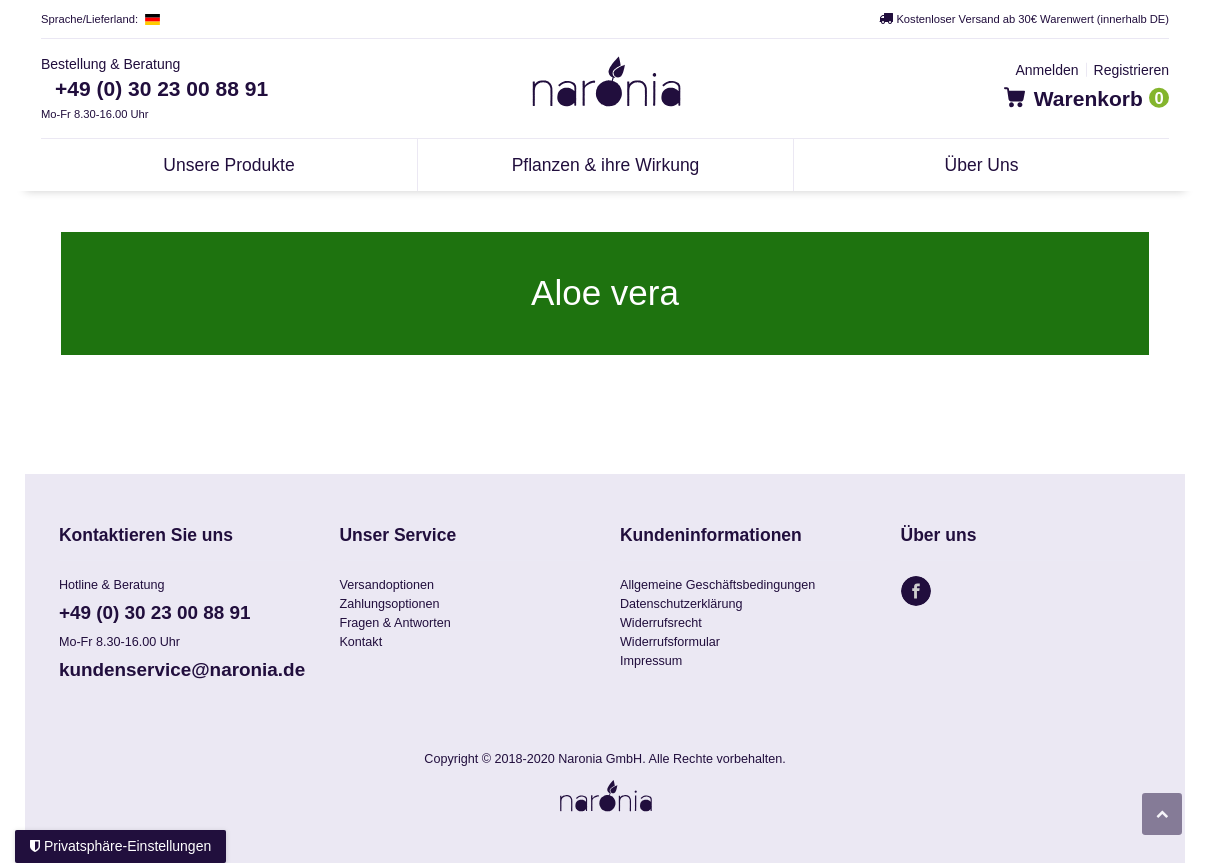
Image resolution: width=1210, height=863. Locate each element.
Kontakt (360, 642)
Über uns (939, 535)
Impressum (651, 661)
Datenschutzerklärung (681, 604)
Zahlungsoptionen (389, 604)
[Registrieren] (1131, 70)
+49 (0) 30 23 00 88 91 (161, 88)
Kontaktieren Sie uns (146, 535)
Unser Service (397, 535)
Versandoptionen (386, 585)
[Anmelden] (1047, 70)
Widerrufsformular (670, 642)
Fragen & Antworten (394, 623)
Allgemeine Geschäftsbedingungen (717, 585)
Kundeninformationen (711, 535)
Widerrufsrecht (661, 623)
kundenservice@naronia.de (182, 669)
